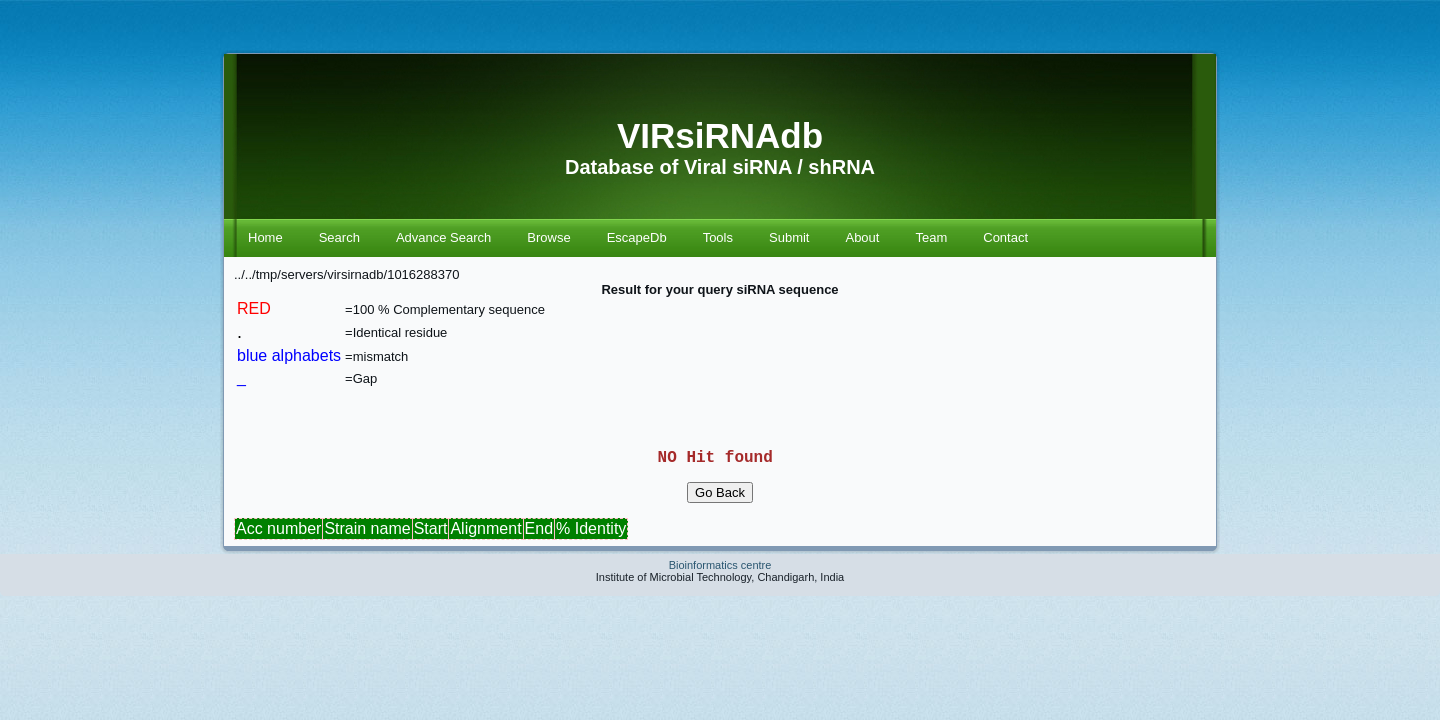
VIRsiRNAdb (720, 135)
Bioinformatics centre (720, 581)
